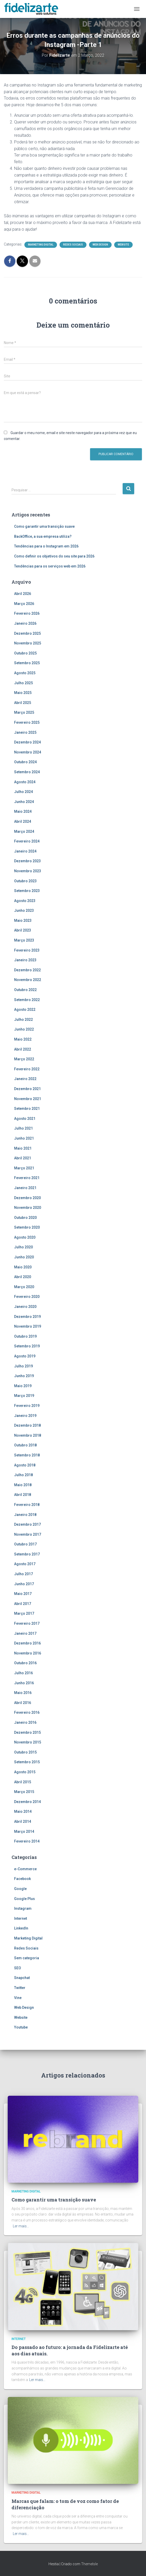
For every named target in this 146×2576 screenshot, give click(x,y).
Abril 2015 (22, 1782)
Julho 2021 (23, 1128)
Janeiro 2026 (25, 623)
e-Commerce (25, 1869)
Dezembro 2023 (27, 861)
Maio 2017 (23, 1594)
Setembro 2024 (27, 772)
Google (20, 1889)
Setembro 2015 (27, 1762)
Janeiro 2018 (25, 1515)
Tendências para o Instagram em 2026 (46, 546)
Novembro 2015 (27, 1742)
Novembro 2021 (27, 1099)
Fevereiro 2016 (27, 1712)
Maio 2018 (23, 1485)
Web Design (100, 244)
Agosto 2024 (24, 782)
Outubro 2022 (25, 990)
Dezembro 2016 (27, 1643)
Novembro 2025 (27, 643)
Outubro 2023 (25, 881)
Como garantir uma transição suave (44, 526)
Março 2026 (24, 604)
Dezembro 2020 (27, 1198)
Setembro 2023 (27, 891)
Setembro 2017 (27, 1554)
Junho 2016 (24, 1683)
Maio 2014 (23, 1811)
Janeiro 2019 (25, 1416)
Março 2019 (24, 1396)
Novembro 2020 (27, 1208)
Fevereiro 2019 (27, 1406)
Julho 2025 (23, 683)
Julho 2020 (23, 1247)
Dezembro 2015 (27, 1732)
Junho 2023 (24, 910)
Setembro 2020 (27, 1227)
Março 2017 (24, 1613)
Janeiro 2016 (25, 1722)
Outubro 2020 (25, 1218)
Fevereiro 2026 (27, 613)
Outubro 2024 (25, 762)
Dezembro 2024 (27, 742)
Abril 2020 (22, 1277)
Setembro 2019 (27, 1346)
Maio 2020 (23, 1267)
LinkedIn (21, 1928)
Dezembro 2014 (27, 1802)
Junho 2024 (24, 802)
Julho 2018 (23, 1475)
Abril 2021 (22, 1158)
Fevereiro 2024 (27, 841)
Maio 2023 (23, 920)
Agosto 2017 (24, 1564)
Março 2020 (24, 1287)
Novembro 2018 (27, 1435)
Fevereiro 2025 (27, 722)
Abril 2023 (22, 930)
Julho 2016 (23, 1673)
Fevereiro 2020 (27, 1297)
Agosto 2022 (24, 1009)
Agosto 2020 (24, 1237)
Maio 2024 (23, 811)
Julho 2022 (23, 1019)
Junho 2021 (24, 1138)
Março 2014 (24, 1831)
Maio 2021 (23, 1148)
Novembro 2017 (27, 1534)
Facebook (22, 1879)
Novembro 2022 (27, 980)
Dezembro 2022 (27, 970)
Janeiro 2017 (25, 1633)
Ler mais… (21, 2226)
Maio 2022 (23, 1039)
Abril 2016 (22, 1703)
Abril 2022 (22, 1049)
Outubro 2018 (25, 1445)
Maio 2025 (23, 693)
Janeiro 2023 (25, 960)
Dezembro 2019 (27, 1317)
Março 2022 (24, 1059)
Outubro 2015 (25, 1752)
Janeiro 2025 (25, 732)
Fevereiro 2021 (27, 1178)
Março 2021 (24, 1168)
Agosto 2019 (24, 1356)
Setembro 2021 (27, 1108)
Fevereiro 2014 (27, 1841)
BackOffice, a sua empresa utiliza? (43, 536)
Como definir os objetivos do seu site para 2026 (54, 556)
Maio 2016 (23, 1693)
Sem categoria (26, 1958)
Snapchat (22, 1978)
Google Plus (24, 1899)
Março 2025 (24, 712)
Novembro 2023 (27, 871)
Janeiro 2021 (25, 1188)
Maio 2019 (23, 1386)
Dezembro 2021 (27, 1089)
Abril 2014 (22, 1821)
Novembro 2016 (27, 1653)
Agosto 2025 (24, 673)
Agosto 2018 (24, 1465)
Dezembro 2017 (27, 1524)
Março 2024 (24, 831)
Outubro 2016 (25, 1663)
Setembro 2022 (27, 1000)
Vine (18, 1998)
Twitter (19, 1988)
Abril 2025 (22, 703)
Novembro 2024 (27, 752)
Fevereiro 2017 (27, 1623)
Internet (20, 1918)
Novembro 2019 (27, 1326)
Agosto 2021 (24, 1118)
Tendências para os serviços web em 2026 (49, 566)
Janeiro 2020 (25, 1307)
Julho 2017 (23, 1574)
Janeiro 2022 (25, 1079)
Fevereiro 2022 (27, 1069)
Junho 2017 (24, 1584)
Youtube (21, 2027)
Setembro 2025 (27, 663)
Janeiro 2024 (25, 851)
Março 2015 (24, 1792)
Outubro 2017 (25, 1544)
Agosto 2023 (24, 901)
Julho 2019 (23, 1366)
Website (123, 244)
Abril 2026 (22, 594)
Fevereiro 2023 (27, 950)
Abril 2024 (22, 821)
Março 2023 (24, 940)
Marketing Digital (40, 244)
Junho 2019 (24, 1376)
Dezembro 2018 (27, 1425)
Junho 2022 (24, 1029)
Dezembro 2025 (27, 633)
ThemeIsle (89, 2564)
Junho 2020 (24, 1257)
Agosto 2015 (24, 1772)
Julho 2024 (23, 792)
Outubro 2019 (25, 1336)
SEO (17, 1968)
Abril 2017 (22, 1604)
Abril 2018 (22, 1495)
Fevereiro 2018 (27, 1505)
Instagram (23, 1908)
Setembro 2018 (27, 1455)
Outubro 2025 (25, 653)
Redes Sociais (73, 244)
